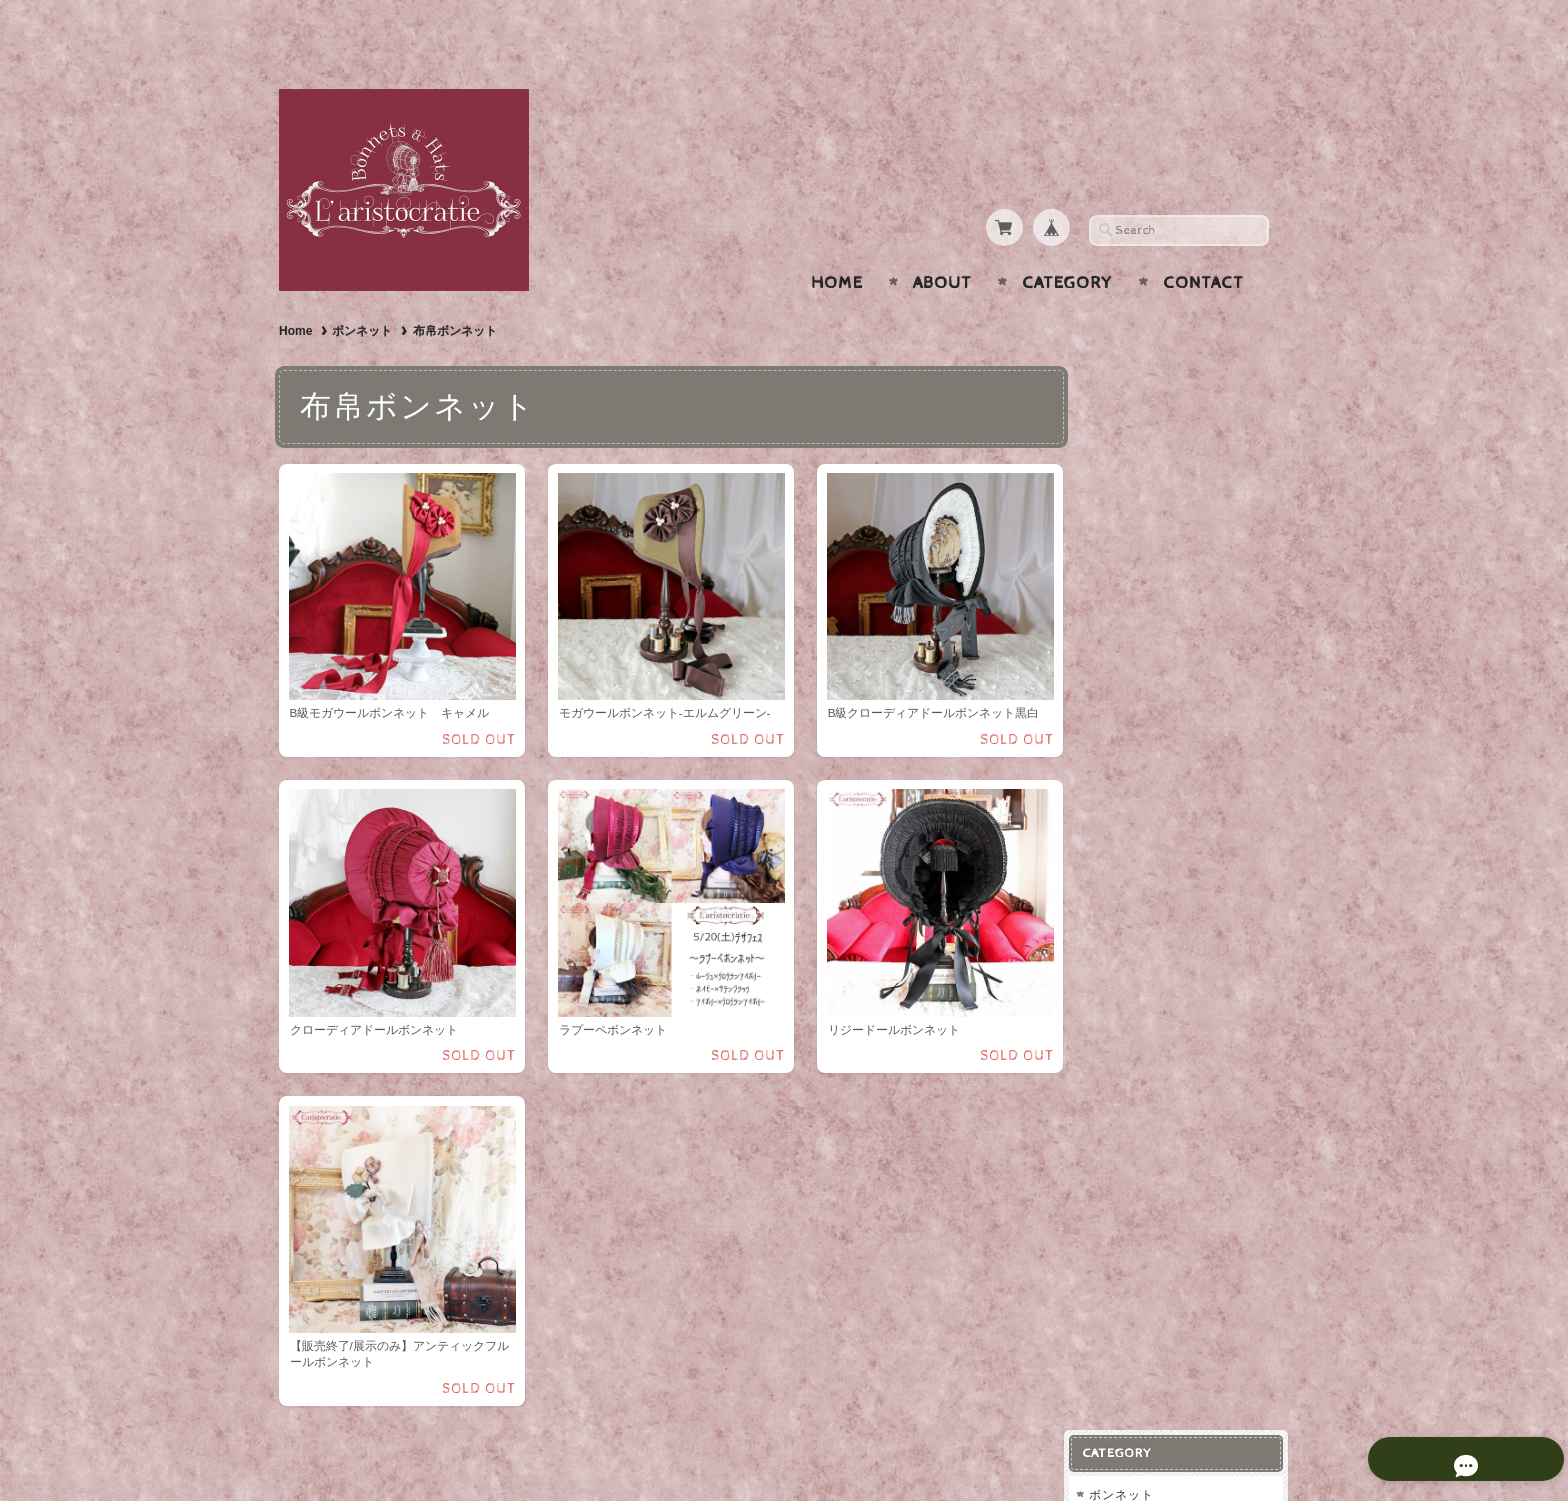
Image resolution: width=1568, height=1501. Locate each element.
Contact (1203, 244)
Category (1067, 244)
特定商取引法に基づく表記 (1181, 924)
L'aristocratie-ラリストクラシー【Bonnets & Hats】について (1186, 789)
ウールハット (1147, 550)
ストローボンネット (1166, 382)
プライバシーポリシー (1169, 885)
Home (837, 244)
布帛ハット (1140, 518)
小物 (1117, 626)
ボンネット (362, 292)
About (942, 244)
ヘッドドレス (1143, 587)
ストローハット (1153, 486)
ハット (1123, 450)
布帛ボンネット (1153, 414)
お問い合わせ (1145, 845)
